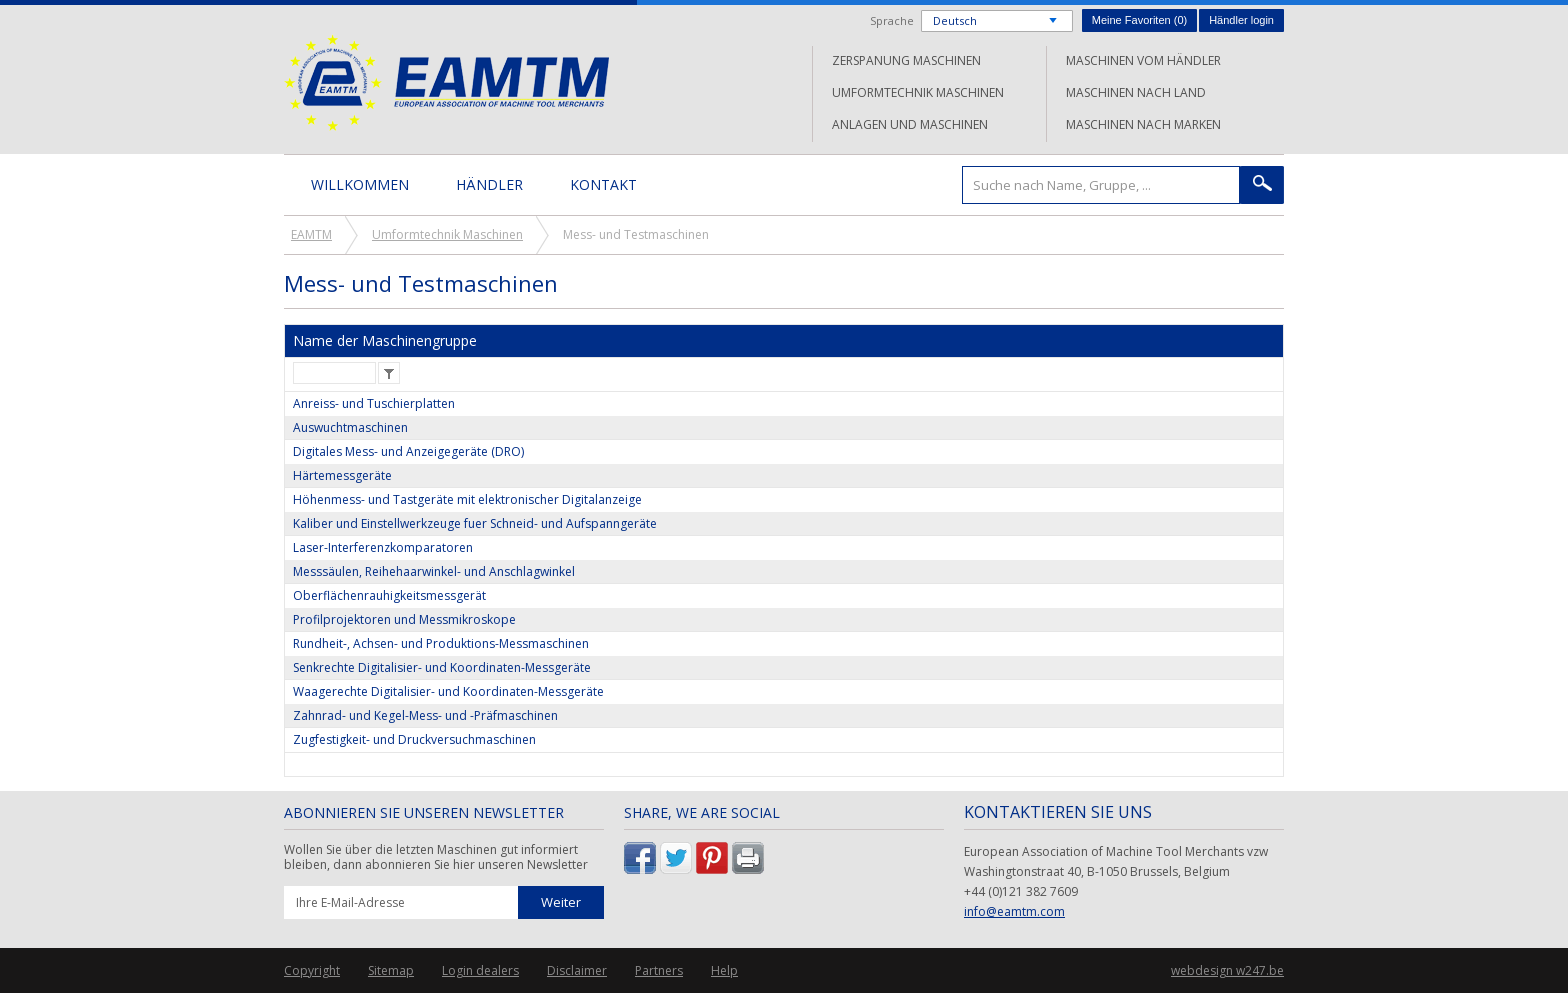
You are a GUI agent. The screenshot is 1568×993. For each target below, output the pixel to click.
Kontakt (603, 184)
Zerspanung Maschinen (906, 60)
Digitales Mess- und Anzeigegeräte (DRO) (408, 451)
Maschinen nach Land (1136, 92)
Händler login (1241, 20)
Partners (659, 970)
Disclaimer (577, 970)
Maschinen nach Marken (1143, 124)
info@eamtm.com (1014, 911)
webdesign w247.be (1227, 970)
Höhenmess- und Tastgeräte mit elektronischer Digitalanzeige (467, 499)
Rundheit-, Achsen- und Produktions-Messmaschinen (441, 643)
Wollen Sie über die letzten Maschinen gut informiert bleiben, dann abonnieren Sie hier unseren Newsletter (436, 857)
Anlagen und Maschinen (910, 124)
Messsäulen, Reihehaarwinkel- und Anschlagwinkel (434, 571)
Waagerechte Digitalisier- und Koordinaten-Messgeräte (448, 691)
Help (724, 970)
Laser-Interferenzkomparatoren (383, 547)
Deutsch (955, 20)
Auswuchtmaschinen (350, 427)
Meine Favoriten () (1139, 20)
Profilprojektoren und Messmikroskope (404, 619)
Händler (489, 184)
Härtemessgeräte (342, 475)
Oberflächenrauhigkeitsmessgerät (389, 595)
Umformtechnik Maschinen (918, 92)
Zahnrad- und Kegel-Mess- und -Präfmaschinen (425, 715)
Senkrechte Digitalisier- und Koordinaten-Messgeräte (442, 667)
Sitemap (391, 970)
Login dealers (480, 970)
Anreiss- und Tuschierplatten (374, 403)
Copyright (312, 970)
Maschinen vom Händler (1143, 60)
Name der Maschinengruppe (385, 340)
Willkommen (360, 184)
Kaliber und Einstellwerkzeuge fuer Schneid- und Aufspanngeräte (475, 523)
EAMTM (446, 82)
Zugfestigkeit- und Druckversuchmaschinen (414, 739)
